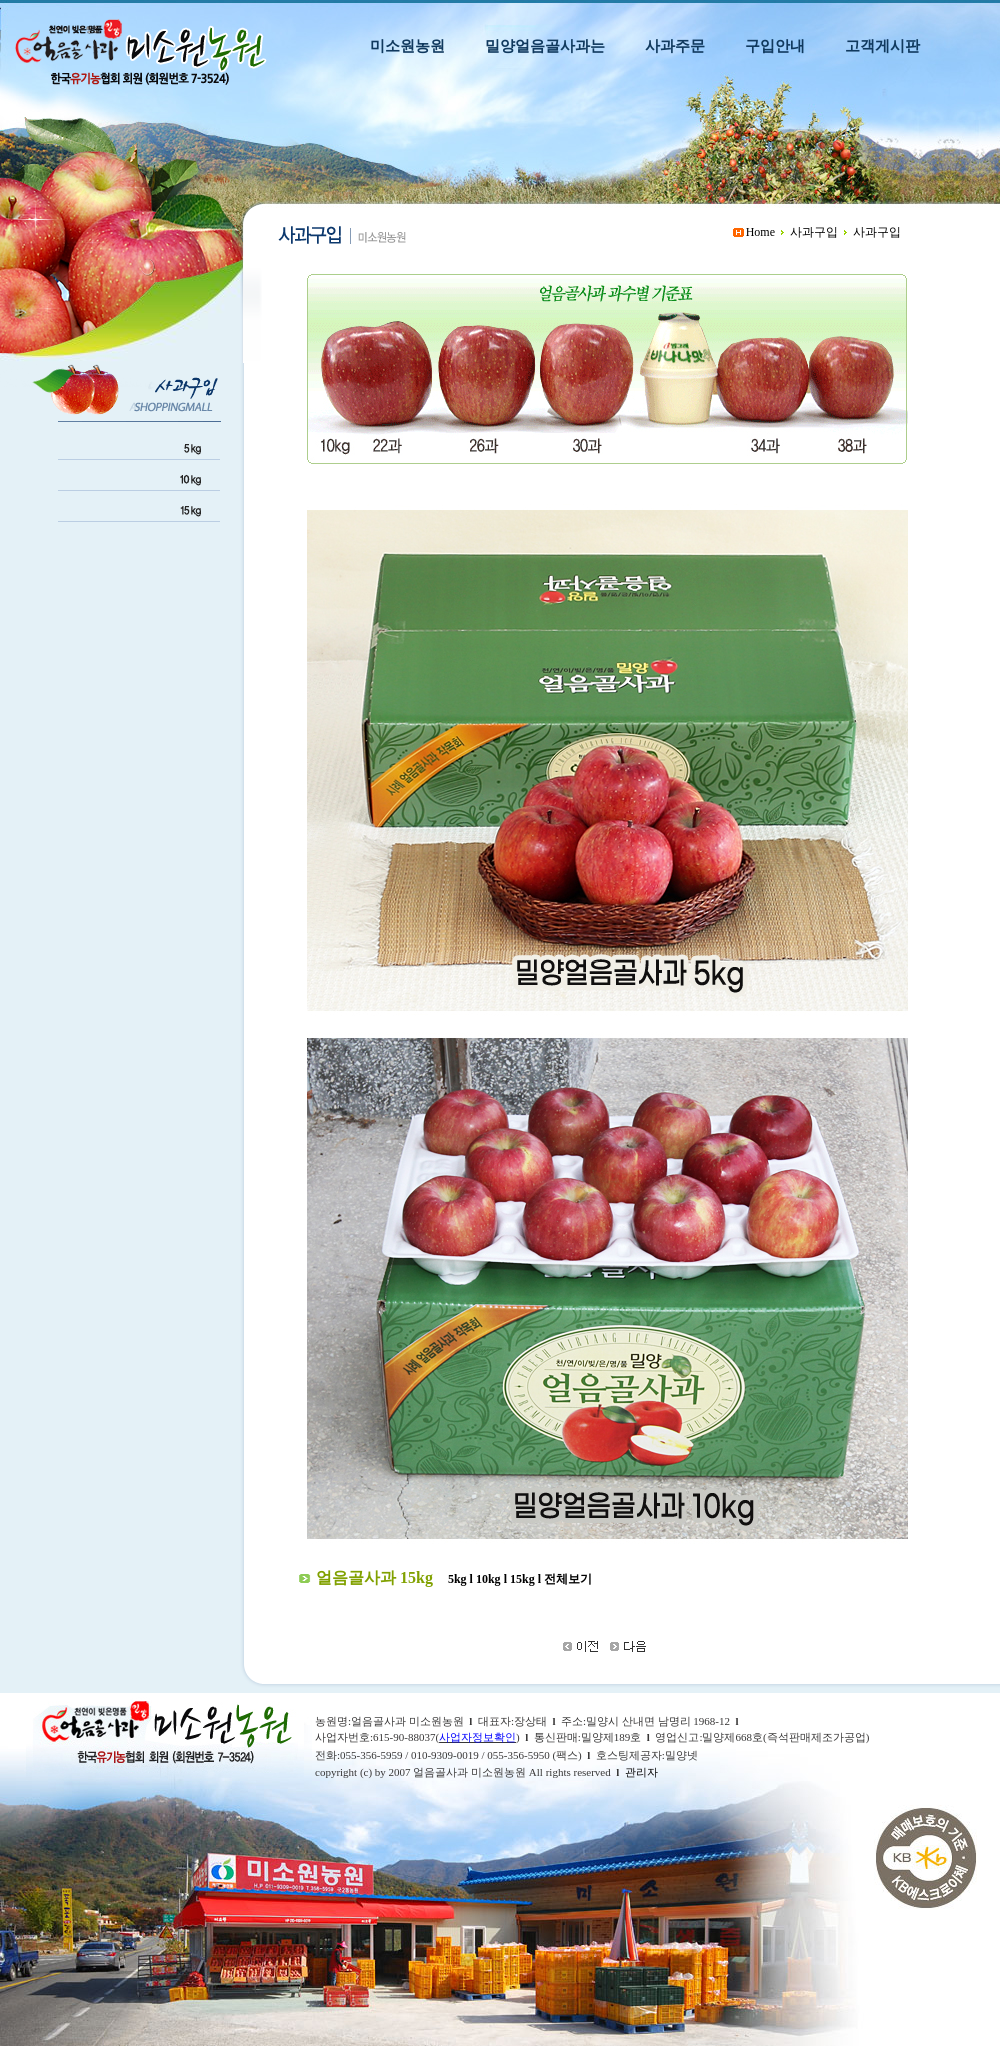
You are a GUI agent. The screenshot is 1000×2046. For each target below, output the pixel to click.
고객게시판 (882, 45)
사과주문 (675, 45)
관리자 (641, 1772)
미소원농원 (407, 45)
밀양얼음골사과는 (545, 45)
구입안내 (775, 45)
